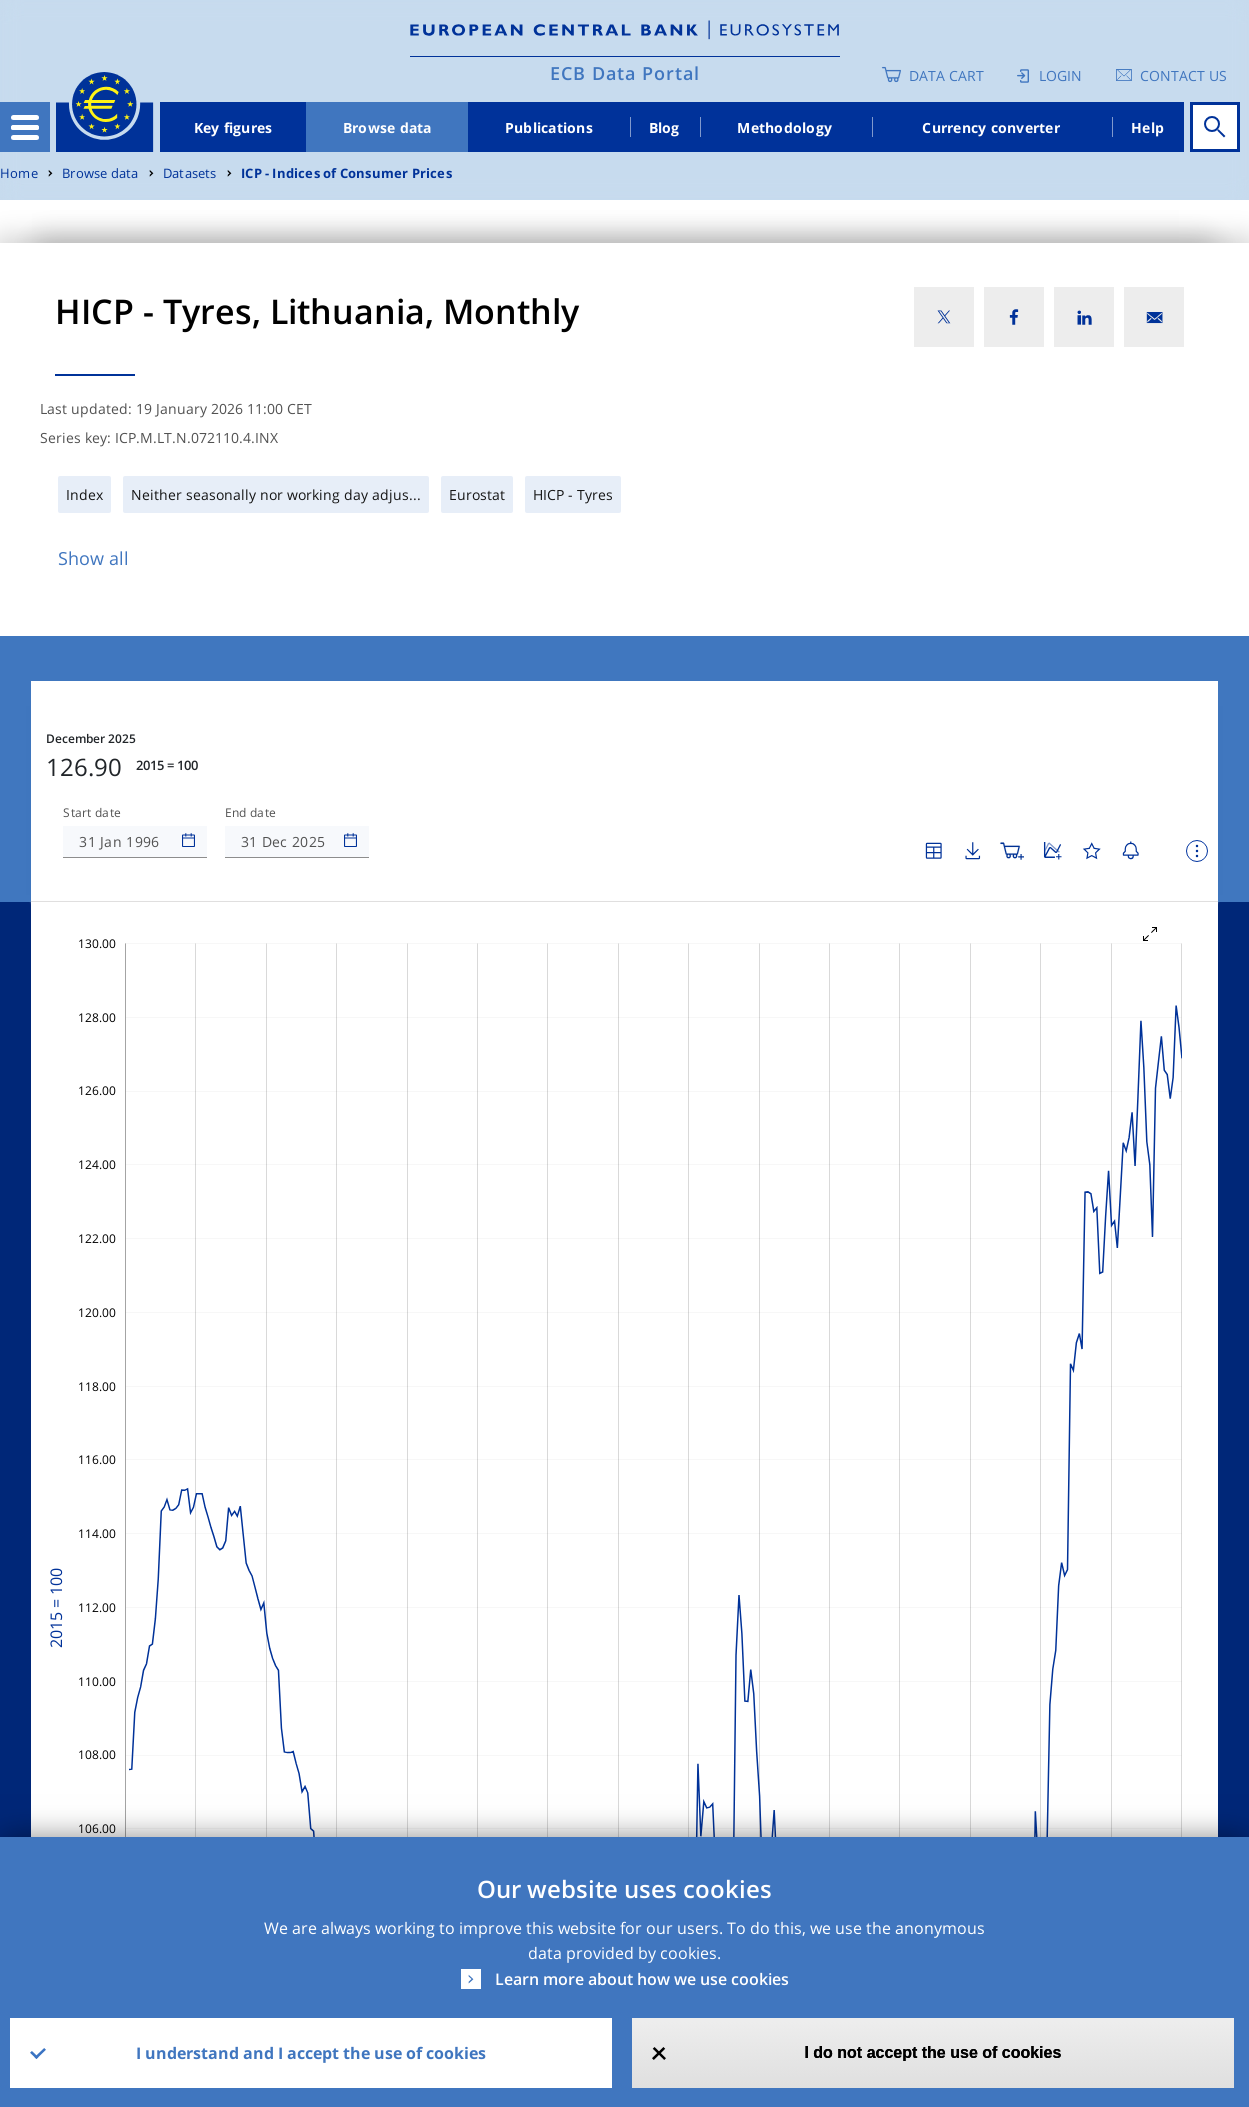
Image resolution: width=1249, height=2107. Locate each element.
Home (19, 173)
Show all (93, 558)
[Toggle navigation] (25, 127)
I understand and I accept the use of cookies (311, 2053)
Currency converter (991, 127)
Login (1060, 75)
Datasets (190, 173)
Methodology (784, 127)
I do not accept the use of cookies (932, 2052)
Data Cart (946, 75)
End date (251, 813)
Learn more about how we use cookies (642, 1979)
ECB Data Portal (625, 73)
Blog (664, 127)
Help (1147, 127)
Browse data (387, 127)
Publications (549, 127)
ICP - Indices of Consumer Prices (346, 173)
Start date (92, 813)
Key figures (233, 127)
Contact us (1183, 75)
